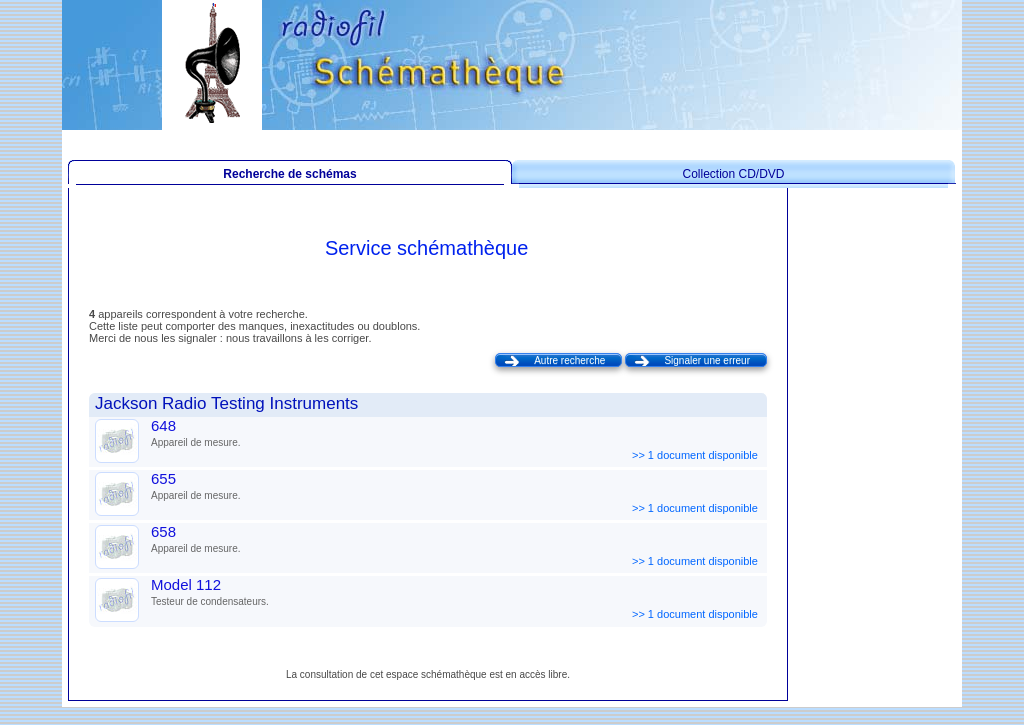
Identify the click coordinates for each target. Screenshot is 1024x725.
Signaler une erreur (707, 360)
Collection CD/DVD (733, 174)
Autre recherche (569, 360)
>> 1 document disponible (696, 455)
